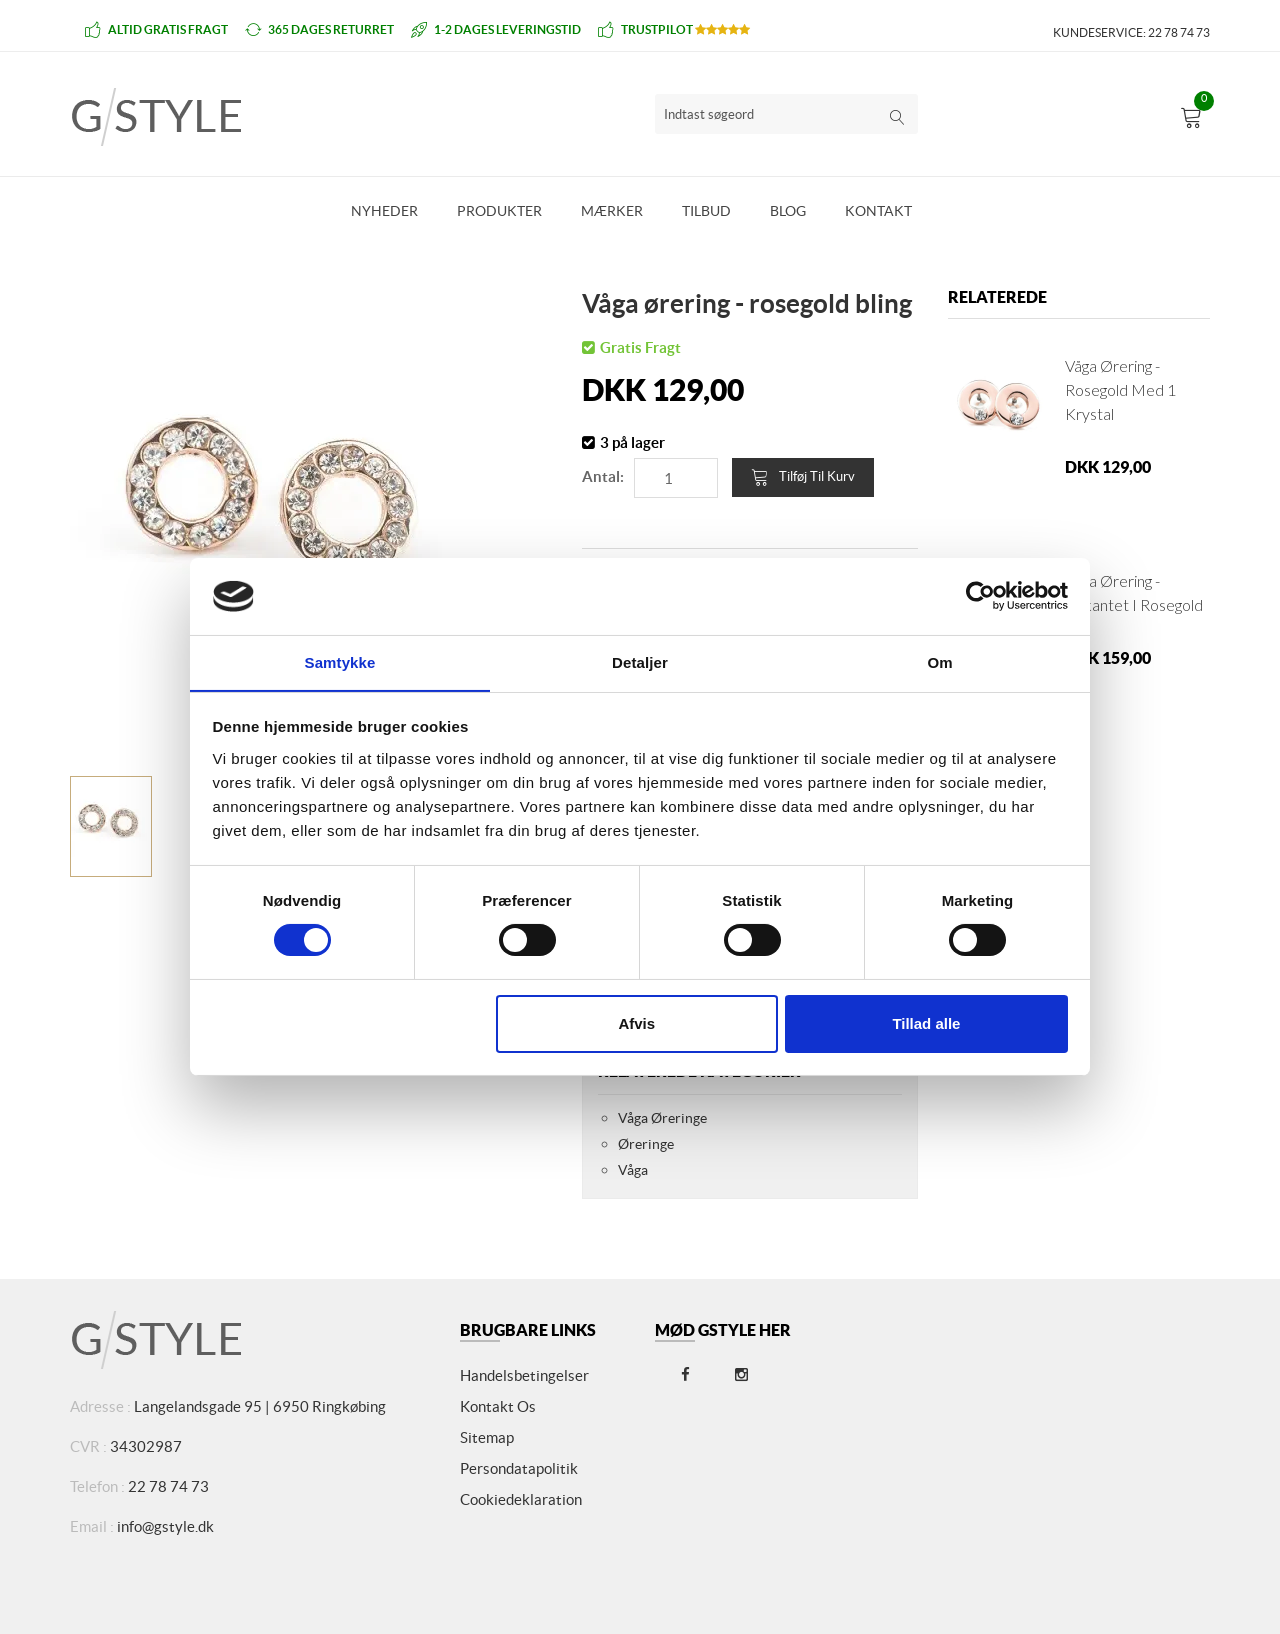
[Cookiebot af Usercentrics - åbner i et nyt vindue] (980, 596)
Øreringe (646, 1144)
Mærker (612, 211)
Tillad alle (926, 1023)
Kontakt (878, 211)
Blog (788, 211)
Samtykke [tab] (340, 661)
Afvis (636, 1023)
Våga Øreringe (662, 1118)
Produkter (499, 211)
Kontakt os (498, 1406)
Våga (633, 1170)
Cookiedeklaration (521, 1499)
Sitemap (487, 1437)
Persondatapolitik (519, 1468)
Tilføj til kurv (803, 477)
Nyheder (384, 211)
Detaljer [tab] (640, 661)
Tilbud (706, 211)
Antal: (603, 476)
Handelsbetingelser (524, 1375)
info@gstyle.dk (165, 1526)
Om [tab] (939, 661)
